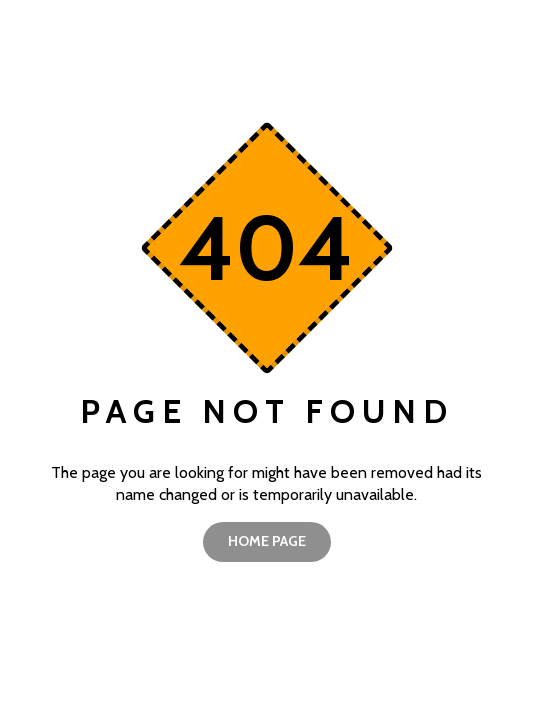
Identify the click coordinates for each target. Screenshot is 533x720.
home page (267, 541)
